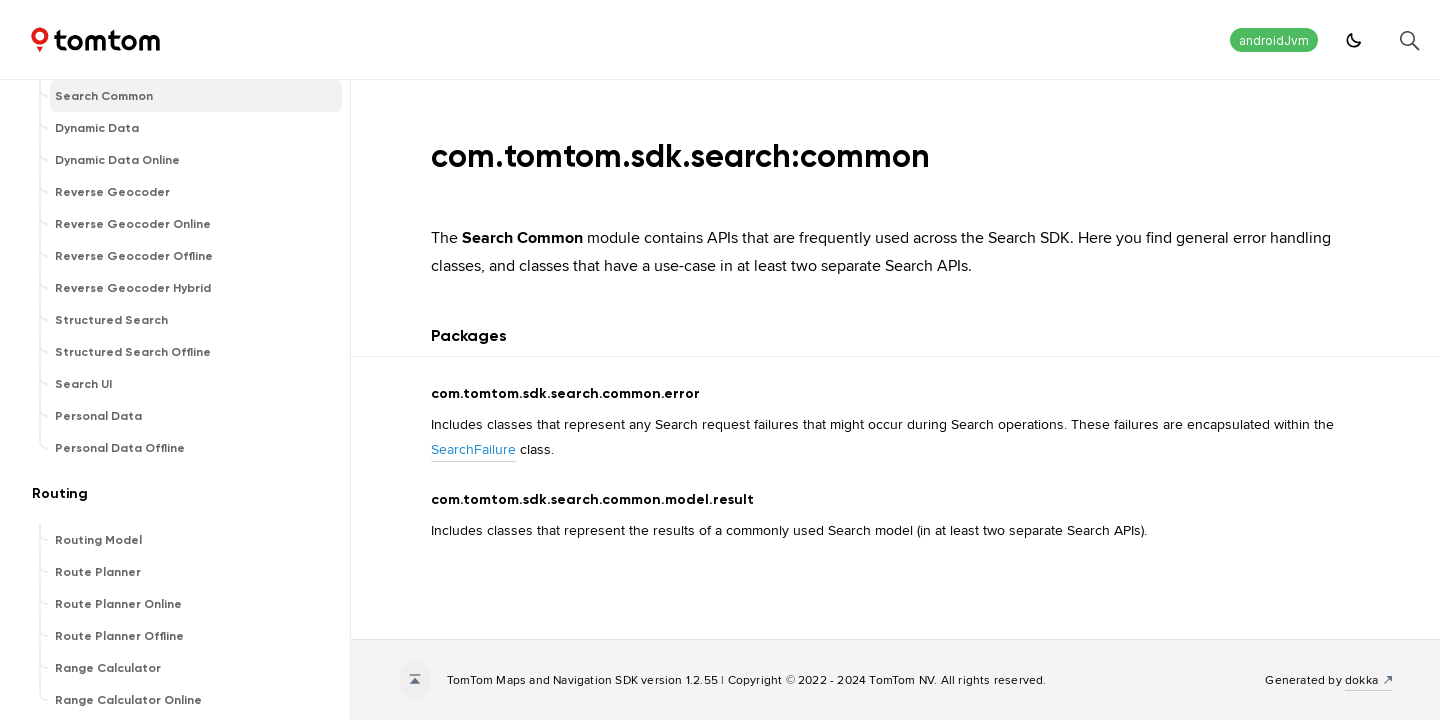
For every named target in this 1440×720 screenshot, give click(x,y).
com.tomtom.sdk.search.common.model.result (592, 499)
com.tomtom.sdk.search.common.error (565, 393)
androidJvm (1274, 40)
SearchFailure (473, 449)
